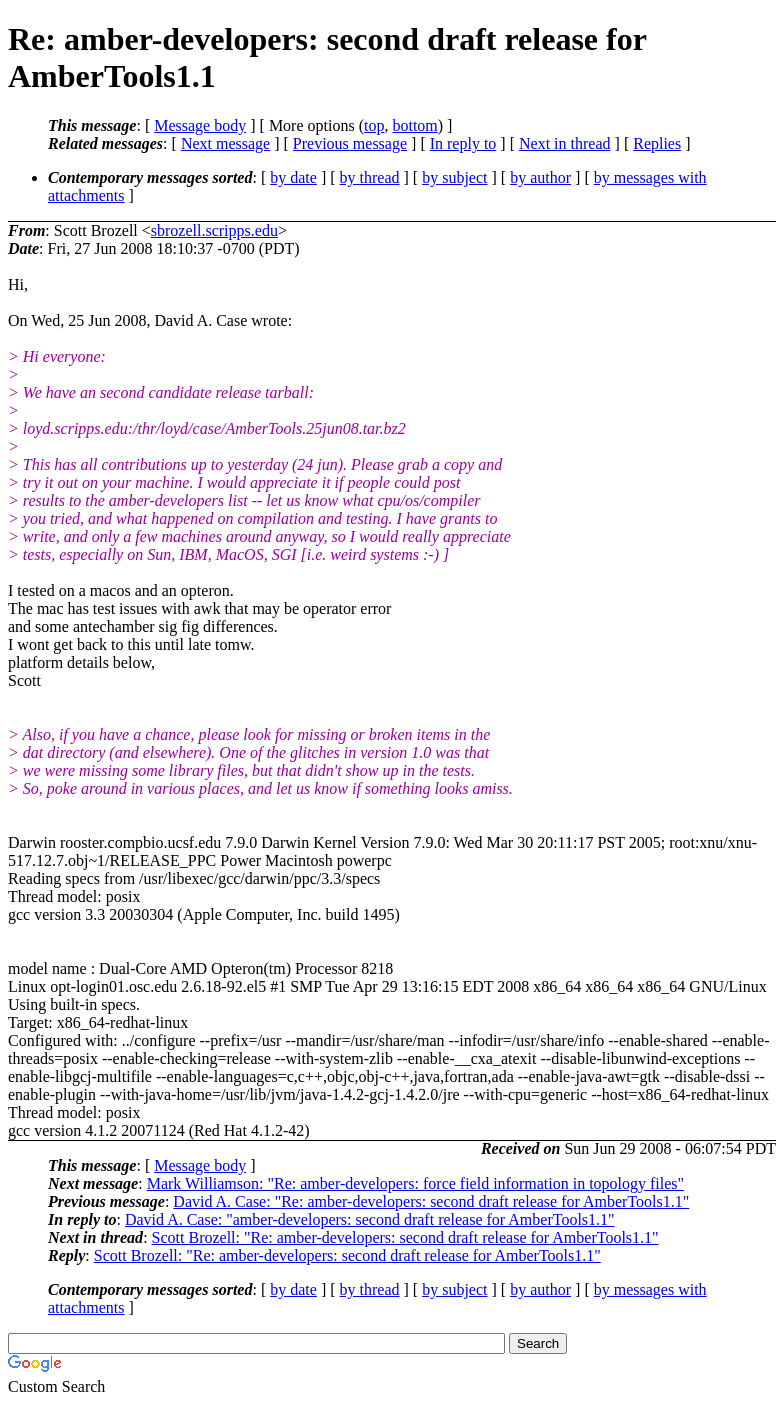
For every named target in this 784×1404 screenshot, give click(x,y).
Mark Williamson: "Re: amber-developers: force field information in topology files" (415, 1183)
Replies (657, 143)
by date (293, 177)
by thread (370, 177)
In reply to (463, 143)
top (374, 125)
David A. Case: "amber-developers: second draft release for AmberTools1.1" (370, 1219)
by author (540, 177)
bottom (414, 125)
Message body (200, 125)
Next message (225, 143)
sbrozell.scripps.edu (214, 230)
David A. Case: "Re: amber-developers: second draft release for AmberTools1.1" (431, 1201)
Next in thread (565, 143)
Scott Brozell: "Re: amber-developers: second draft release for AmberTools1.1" (405, 1237)
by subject (454, 177)
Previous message (350, 143)
